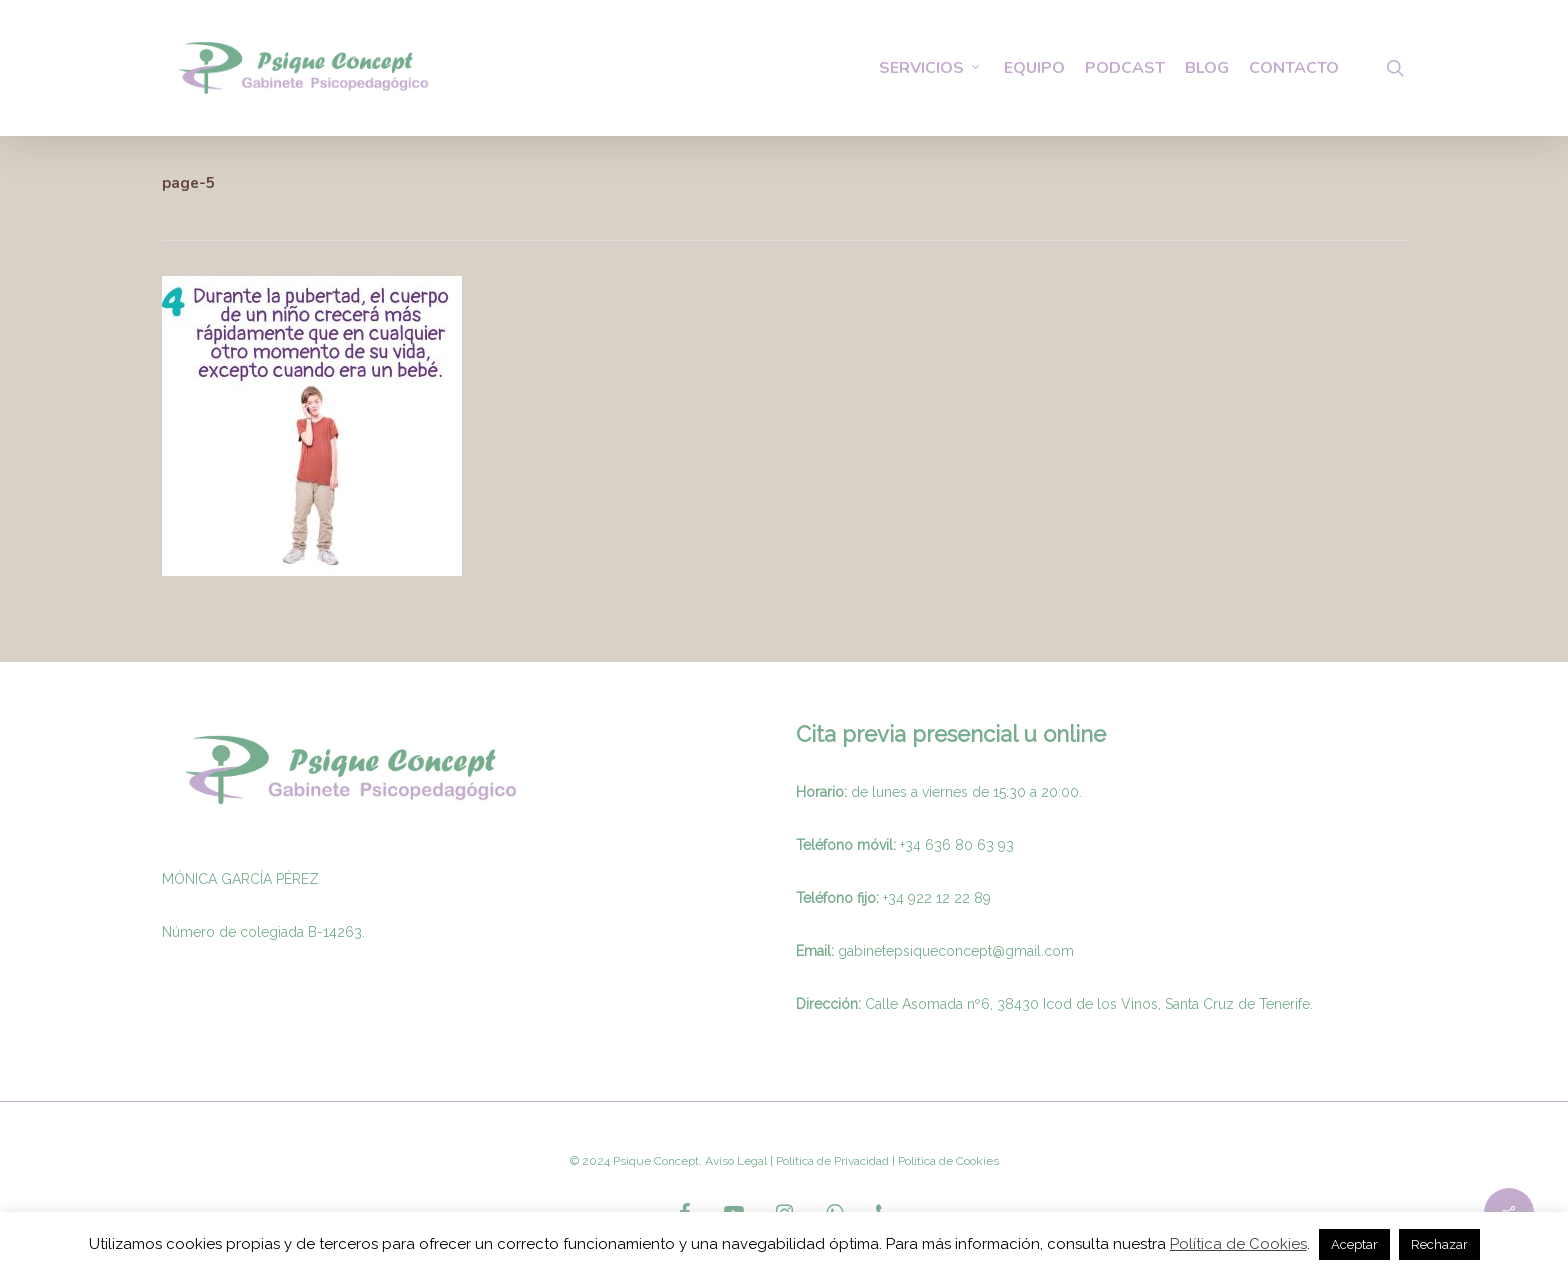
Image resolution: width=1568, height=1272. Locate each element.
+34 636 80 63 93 (957, 845)
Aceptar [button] (1354, 1244)
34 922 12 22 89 (939, 898)
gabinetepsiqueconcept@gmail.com (956, 951)
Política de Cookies (1238, 1244)
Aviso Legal (736, 1161)
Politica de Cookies (947, 1161)
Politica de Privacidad (831, 1161)
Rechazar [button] (1439, 1244)
